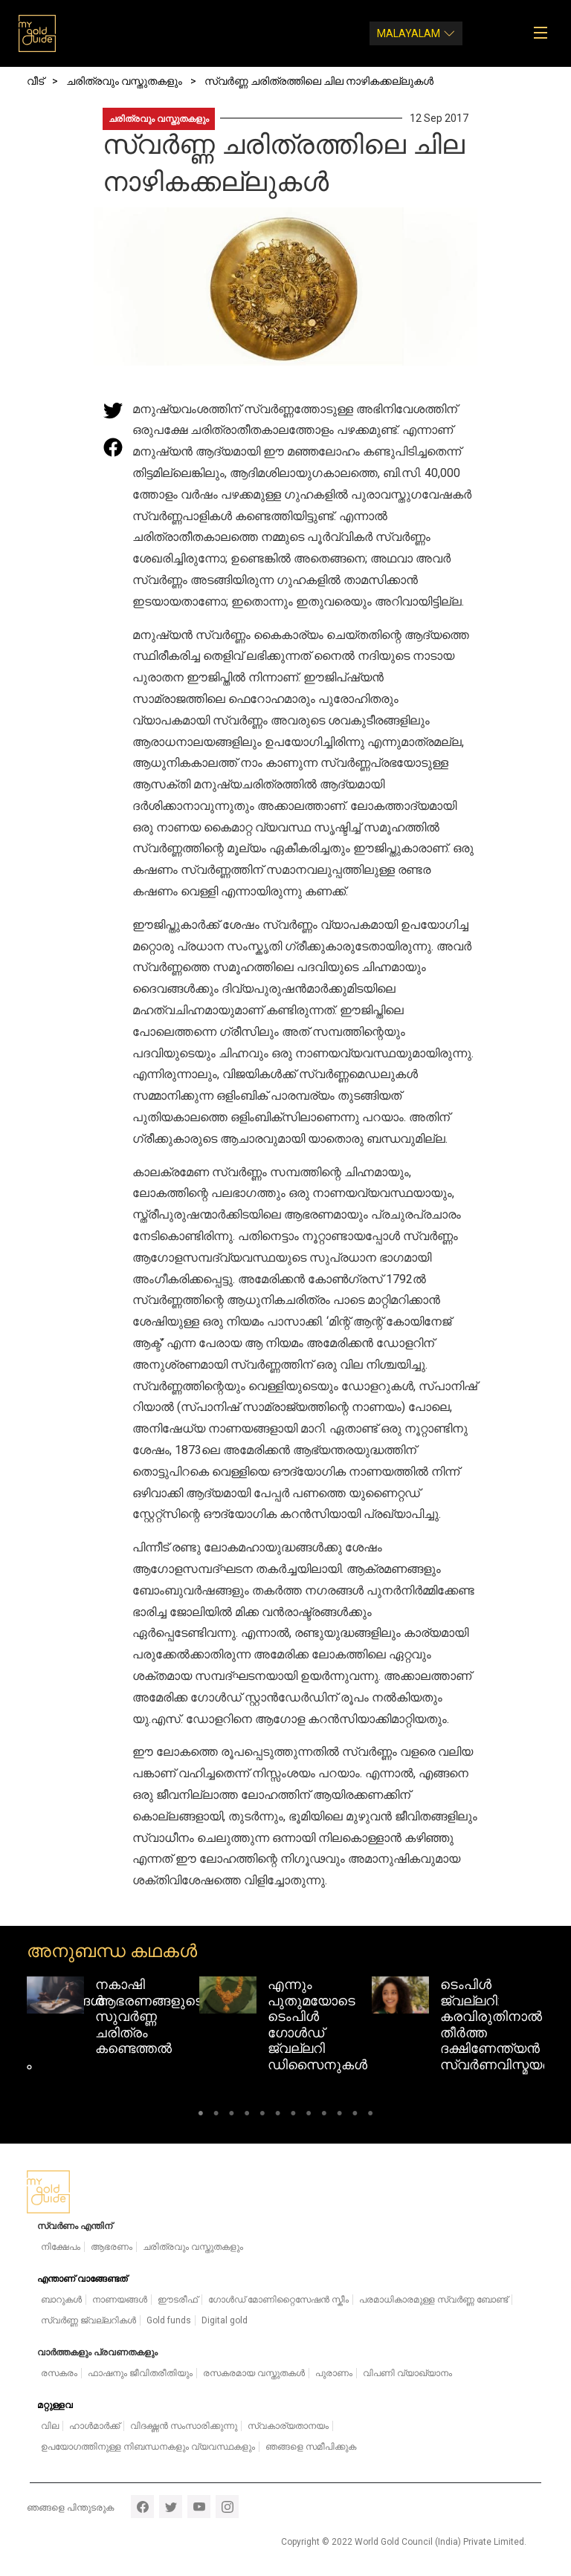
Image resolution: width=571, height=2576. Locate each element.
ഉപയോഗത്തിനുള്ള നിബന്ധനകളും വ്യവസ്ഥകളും (148, 2447)
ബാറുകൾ (61, 2299)
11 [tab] (355, 2116)
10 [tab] (339, 2116)
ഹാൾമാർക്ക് (94, 2426)
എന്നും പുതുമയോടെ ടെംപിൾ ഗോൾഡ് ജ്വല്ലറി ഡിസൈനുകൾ (317, 2024)
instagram (227, 2506)
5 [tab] (262, 2116)
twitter (170, 2506)
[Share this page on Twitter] (113, 410)
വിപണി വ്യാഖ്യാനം (407, 2373)
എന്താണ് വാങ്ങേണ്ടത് (82, 2279)
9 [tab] (324, 2116)
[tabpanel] (113, 2020)
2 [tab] (216, 2116)
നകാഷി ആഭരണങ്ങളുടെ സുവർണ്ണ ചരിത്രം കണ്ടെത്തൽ (149, 2016)
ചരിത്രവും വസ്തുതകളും (159, 119)
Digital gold (224, 2320)
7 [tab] (293, 2116)
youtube (198, 2506)
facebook (142, 2506)
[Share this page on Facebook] (113, 447)
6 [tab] (278, 2116)
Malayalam (408, 33)
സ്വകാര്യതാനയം (288, 2426)
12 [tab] (370, 2116)
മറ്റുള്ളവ (55, 2405)
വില (50, 2426)
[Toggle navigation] (545, 33)
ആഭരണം (111, 2247)
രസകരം (59, 2373)
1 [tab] (200, 2116)
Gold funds (168, 2320)
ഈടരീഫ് (178, 2299)
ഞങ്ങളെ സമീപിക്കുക (310, 2447)
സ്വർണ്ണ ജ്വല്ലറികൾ (88, 2320)
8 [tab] (309, 2116)
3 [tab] (231, 2116)
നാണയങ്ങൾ (119, 2299)
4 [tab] (247, 2116)
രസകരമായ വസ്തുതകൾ (254, 2373)
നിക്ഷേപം (60, 2247)
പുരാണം (333, 2373)
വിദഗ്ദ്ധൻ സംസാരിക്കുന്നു (183, 2426)
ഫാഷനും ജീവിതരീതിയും (140, 2373)
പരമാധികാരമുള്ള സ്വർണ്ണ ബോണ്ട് (433, 2299)
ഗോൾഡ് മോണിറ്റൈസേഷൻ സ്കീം (278, 2299)
